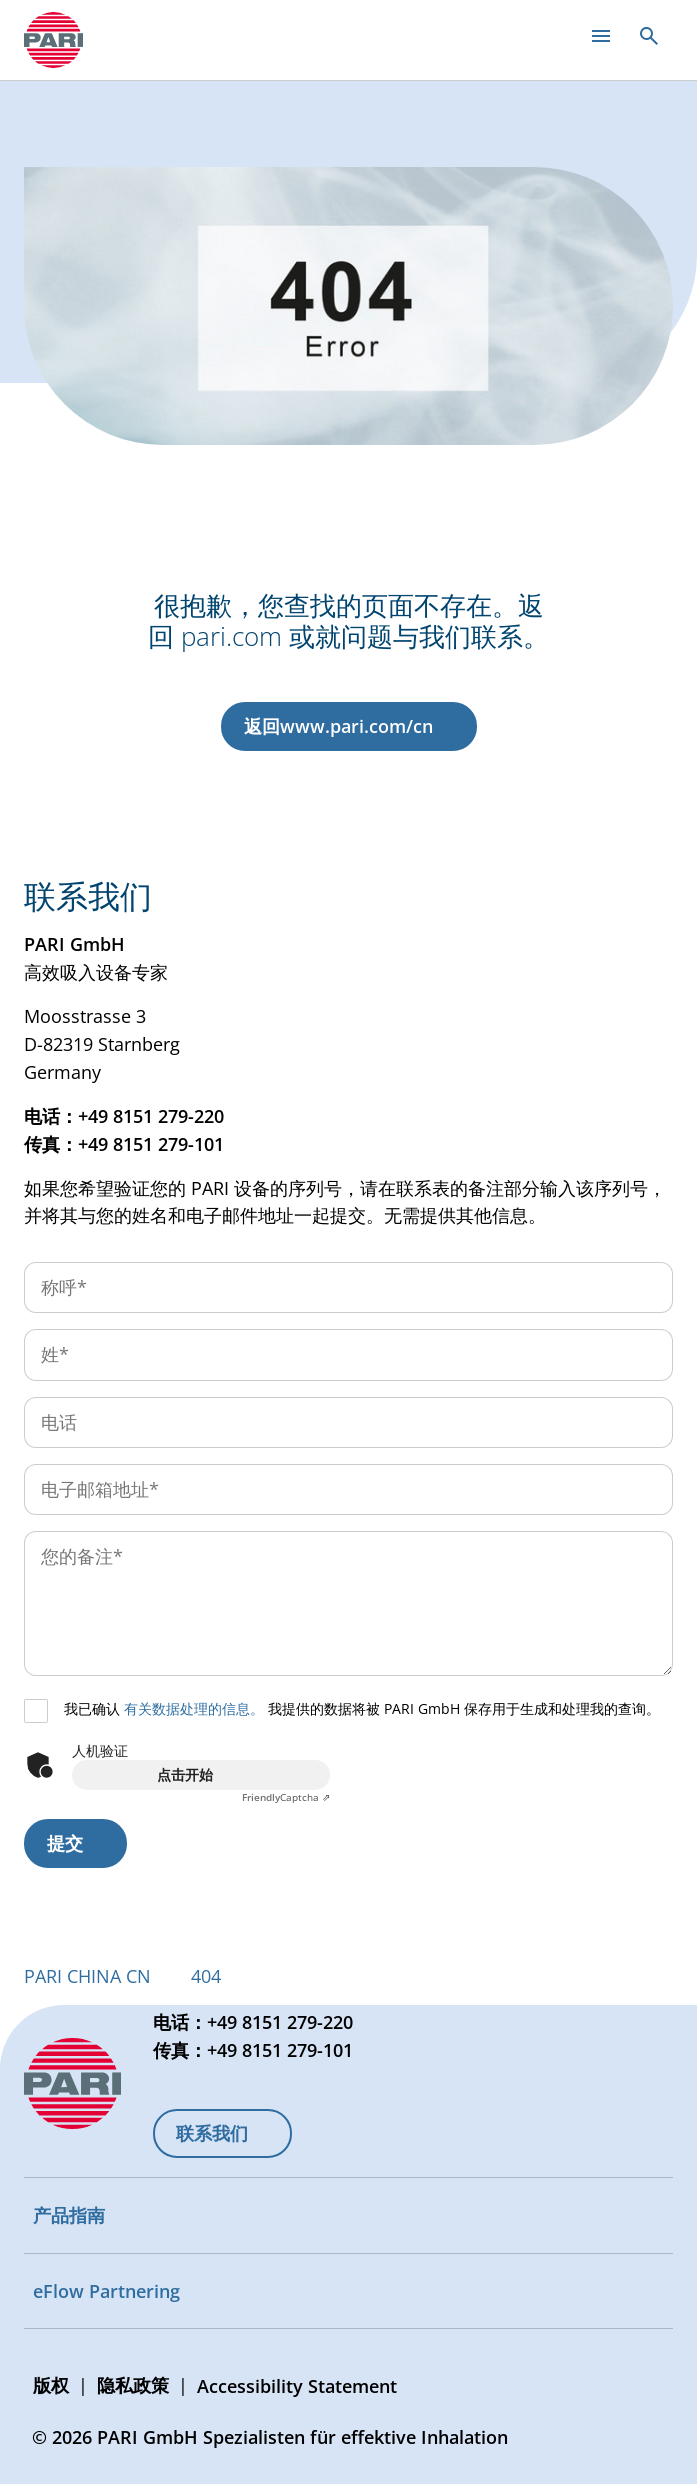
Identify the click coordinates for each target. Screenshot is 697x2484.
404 (206, 1976)
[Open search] (649, 36)
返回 (338, 726)
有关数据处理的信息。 (194, 1708)
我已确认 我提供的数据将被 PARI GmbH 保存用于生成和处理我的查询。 (362, 1708)
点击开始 (185, 1774)
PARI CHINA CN (87, 1976)
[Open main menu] (601, 36)
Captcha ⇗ (286, 1797)
